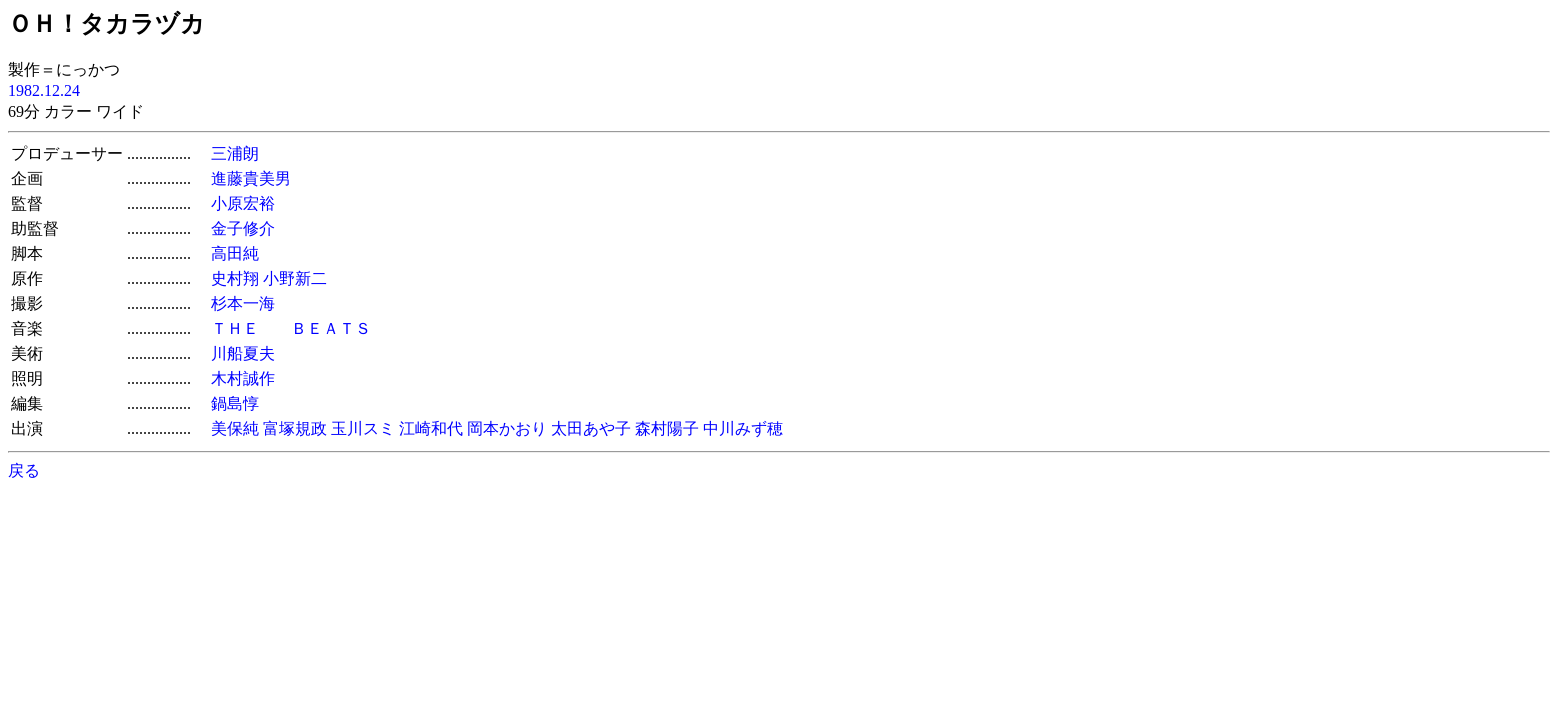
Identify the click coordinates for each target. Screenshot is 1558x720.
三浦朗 (235, 153)
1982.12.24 (44, 90)
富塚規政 (295, 428)
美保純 (235, 428)
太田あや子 (591, 428)
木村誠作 (243, 378)
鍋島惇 (235, 403)
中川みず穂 (743, 428)
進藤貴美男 (251, 178)
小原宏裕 (243, 203)
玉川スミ (363, 428)
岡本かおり (507, 428)
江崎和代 (431, 428)
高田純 (235, 253)
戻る (24, 470)
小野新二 (295, 278)
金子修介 (243, 228)
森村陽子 (667, 428)
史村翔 (235, 278)
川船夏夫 (243, 353)
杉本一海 (243, 303)
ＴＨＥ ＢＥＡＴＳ (291, 328)
